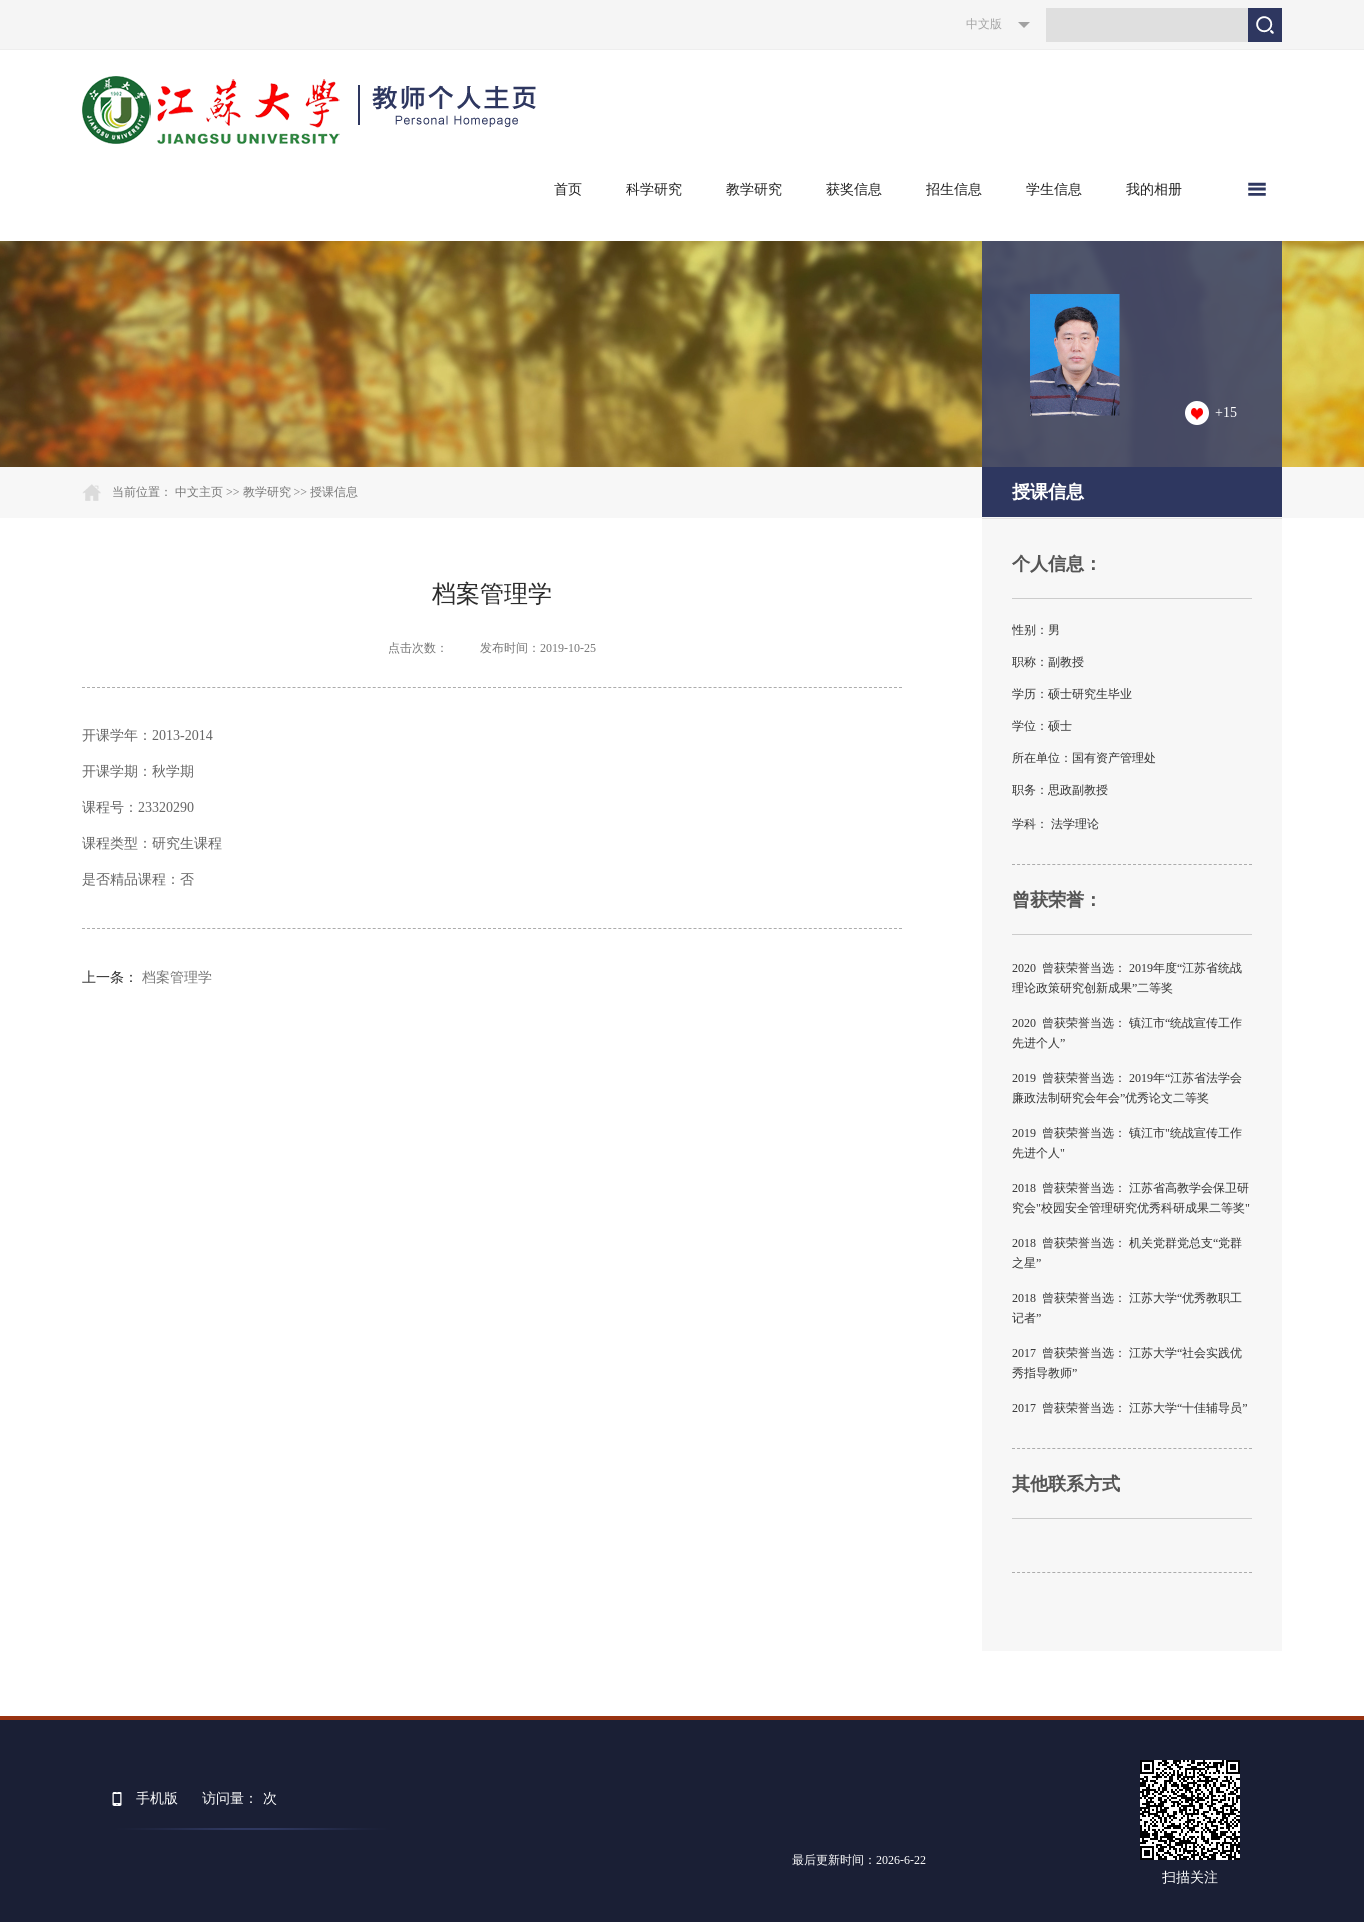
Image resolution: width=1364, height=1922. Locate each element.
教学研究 (754, 189)
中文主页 (199, 492)
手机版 (157, 1798)
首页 (568, 189)
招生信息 (954, 189)
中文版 (984, 24)
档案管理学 (177, 977)
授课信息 (334, 492)
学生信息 (1054, 189)
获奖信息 (854, 189)
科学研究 (654, 189)
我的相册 (1154, 189)
